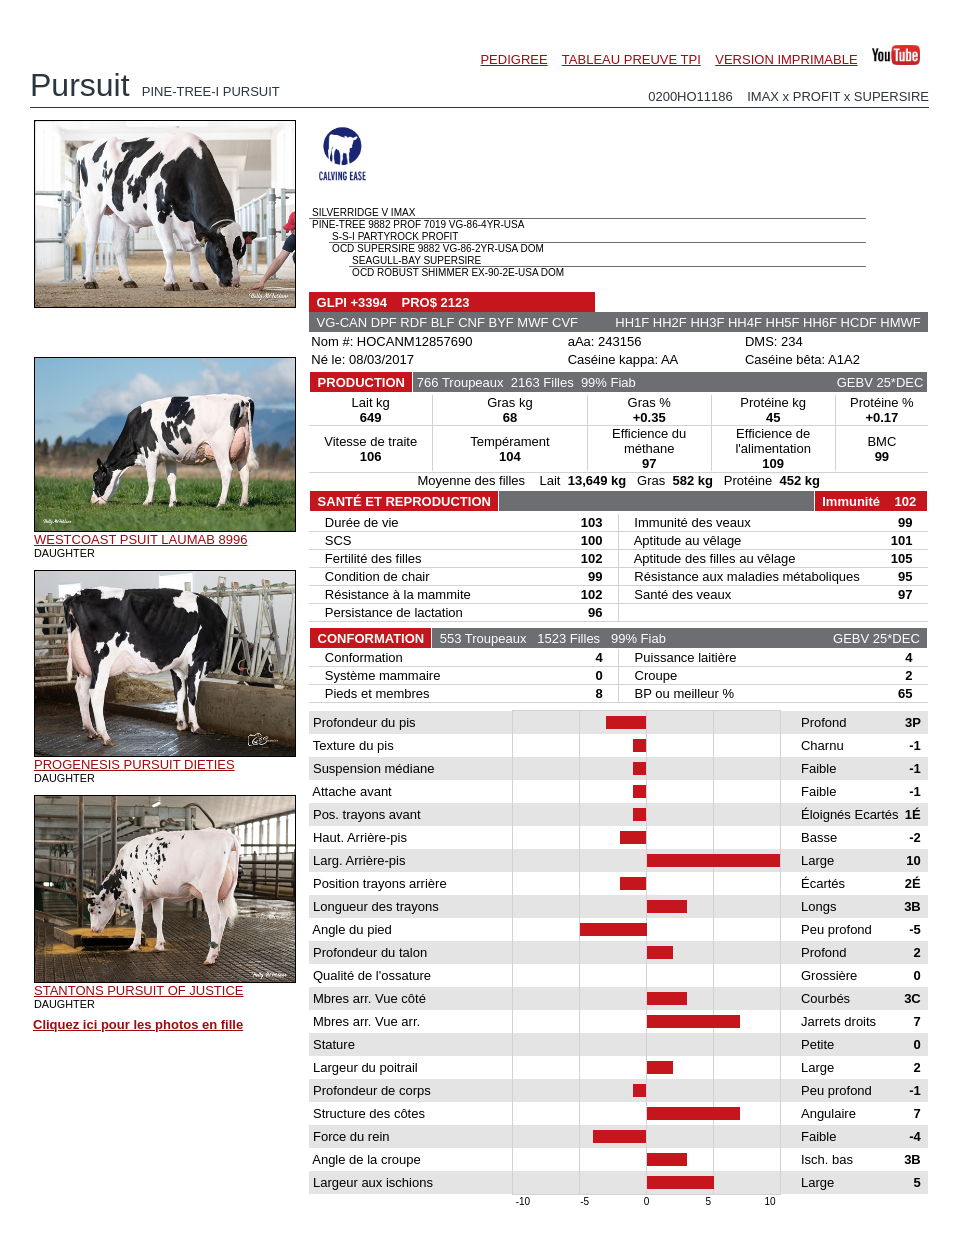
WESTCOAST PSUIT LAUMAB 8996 (140, 539)
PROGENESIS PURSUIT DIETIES (134, 764)
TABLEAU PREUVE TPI (631, 59)
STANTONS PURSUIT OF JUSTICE (138, 990)
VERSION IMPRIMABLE (786, 59)
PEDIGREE (513, 59)
